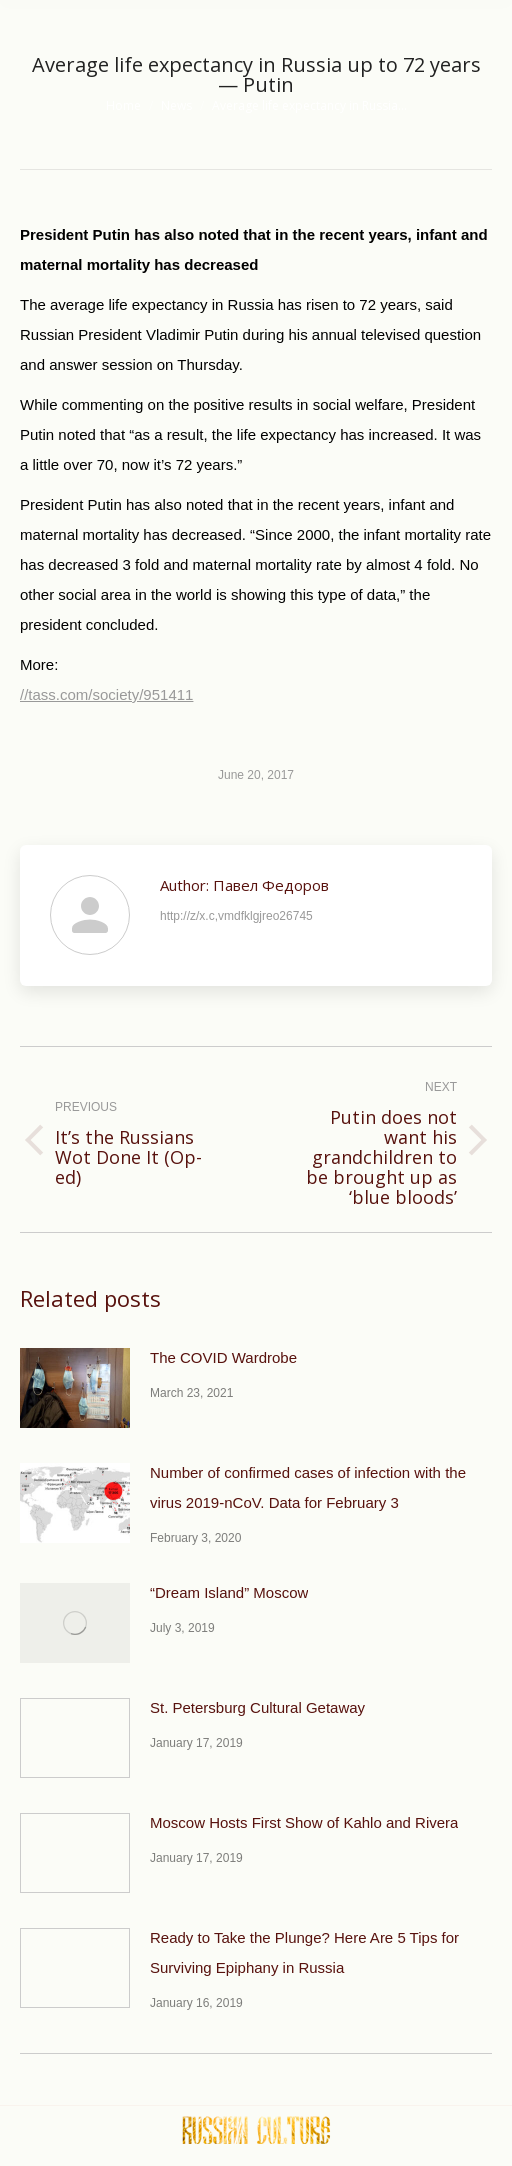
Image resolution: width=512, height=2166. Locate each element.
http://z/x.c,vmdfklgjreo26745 (236, 916)
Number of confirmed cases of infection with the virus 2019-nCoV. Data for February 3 (308, 1487)
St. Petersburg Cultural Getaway (257, 1707)
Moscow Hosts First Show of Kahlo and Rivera (304, 1822)
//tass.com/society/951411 (106, 694)
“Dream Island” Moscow (229, 1592)
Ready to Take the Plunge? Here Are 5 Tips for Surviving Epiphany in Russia (304, 1952)
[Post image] (75, 1388)
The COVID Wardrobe (223, 1357)
